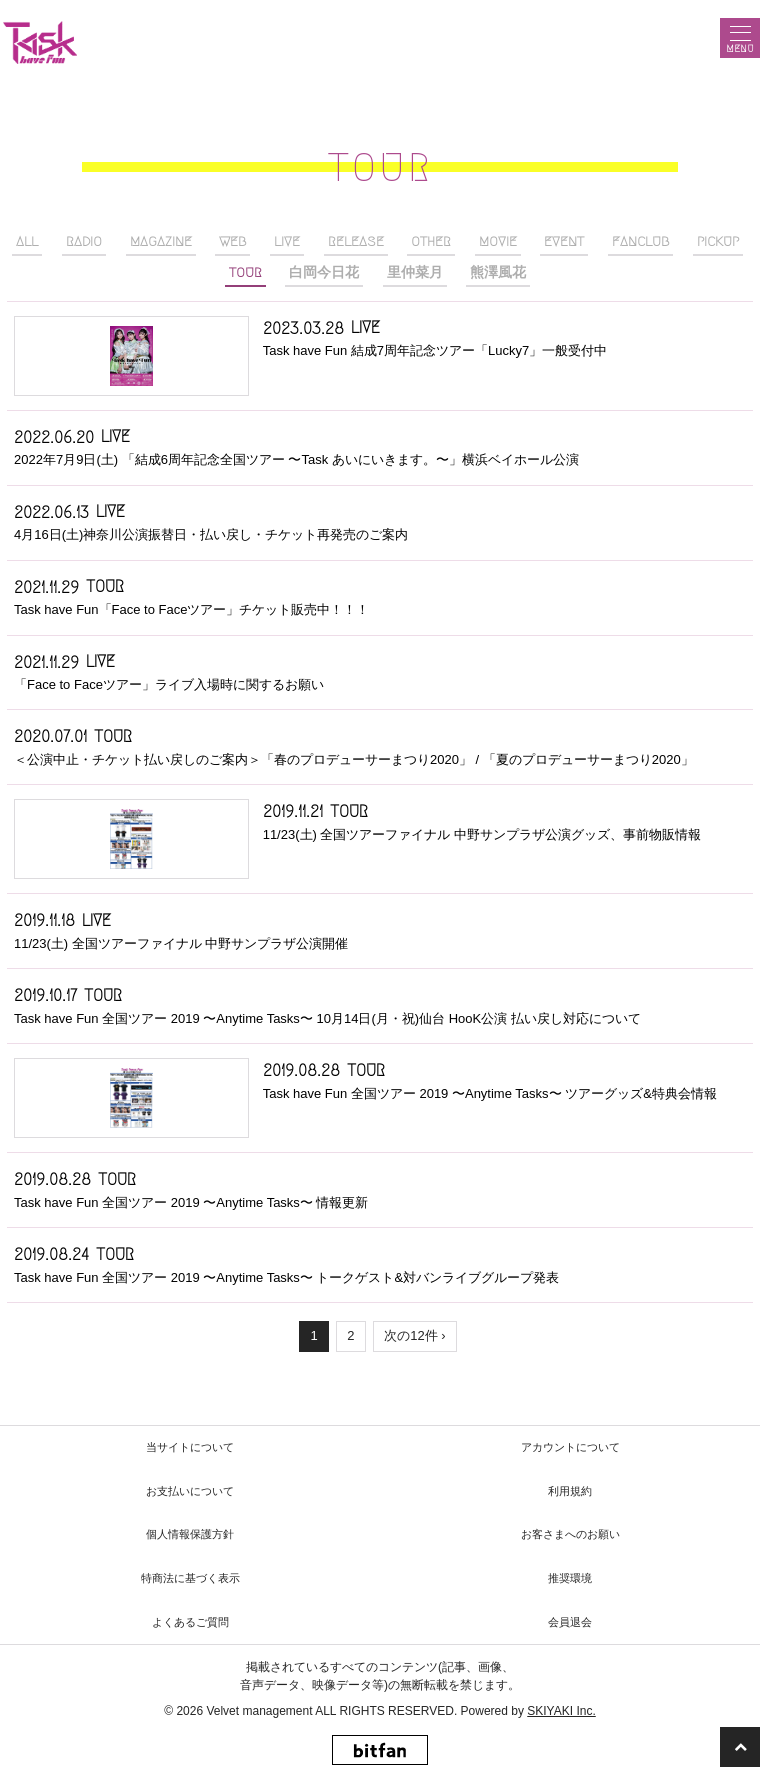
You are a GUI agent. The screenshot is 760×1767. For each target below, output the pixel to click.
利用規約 (570, 1491)
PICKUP (718, 241)
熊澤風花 (498, 272)
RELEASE (356, 241)
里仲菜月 (415, 272)
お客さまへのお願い (570, 1534)
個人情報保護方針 (190, 1534)
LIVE (287, 241)
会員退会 (570, 1622)
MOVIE (498, 241)
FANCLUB (640, 241)
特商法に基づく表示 (190, 1578)
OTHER (431, 241)
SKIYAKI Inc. (561, 1711)
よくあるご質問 (190, 1622)
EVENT (564, 241)
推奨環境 (570, 1578)
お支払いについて (190, 1491)
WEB (232, 241)
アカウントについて (570, 1447)
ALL (27, 241)
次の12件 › (414, 1335)
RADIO (84, 241)
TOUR (245, 272)
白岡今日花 (324, 272)
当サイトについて (190, 1447)
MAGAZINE (161, 241)
